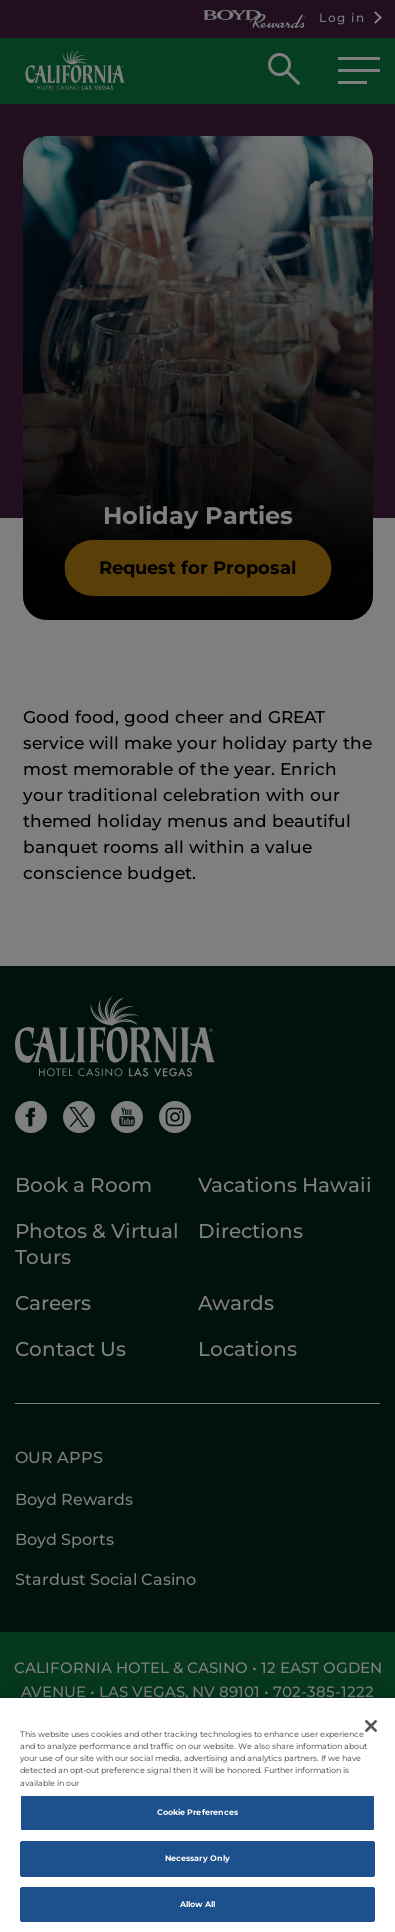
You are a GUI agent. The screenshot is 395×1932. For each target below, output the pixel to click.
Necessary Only (197, 1864)
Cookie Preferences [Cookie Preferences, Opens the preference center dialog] (197, 1818)
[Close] (371, 1732)
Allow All (198, 1909)
